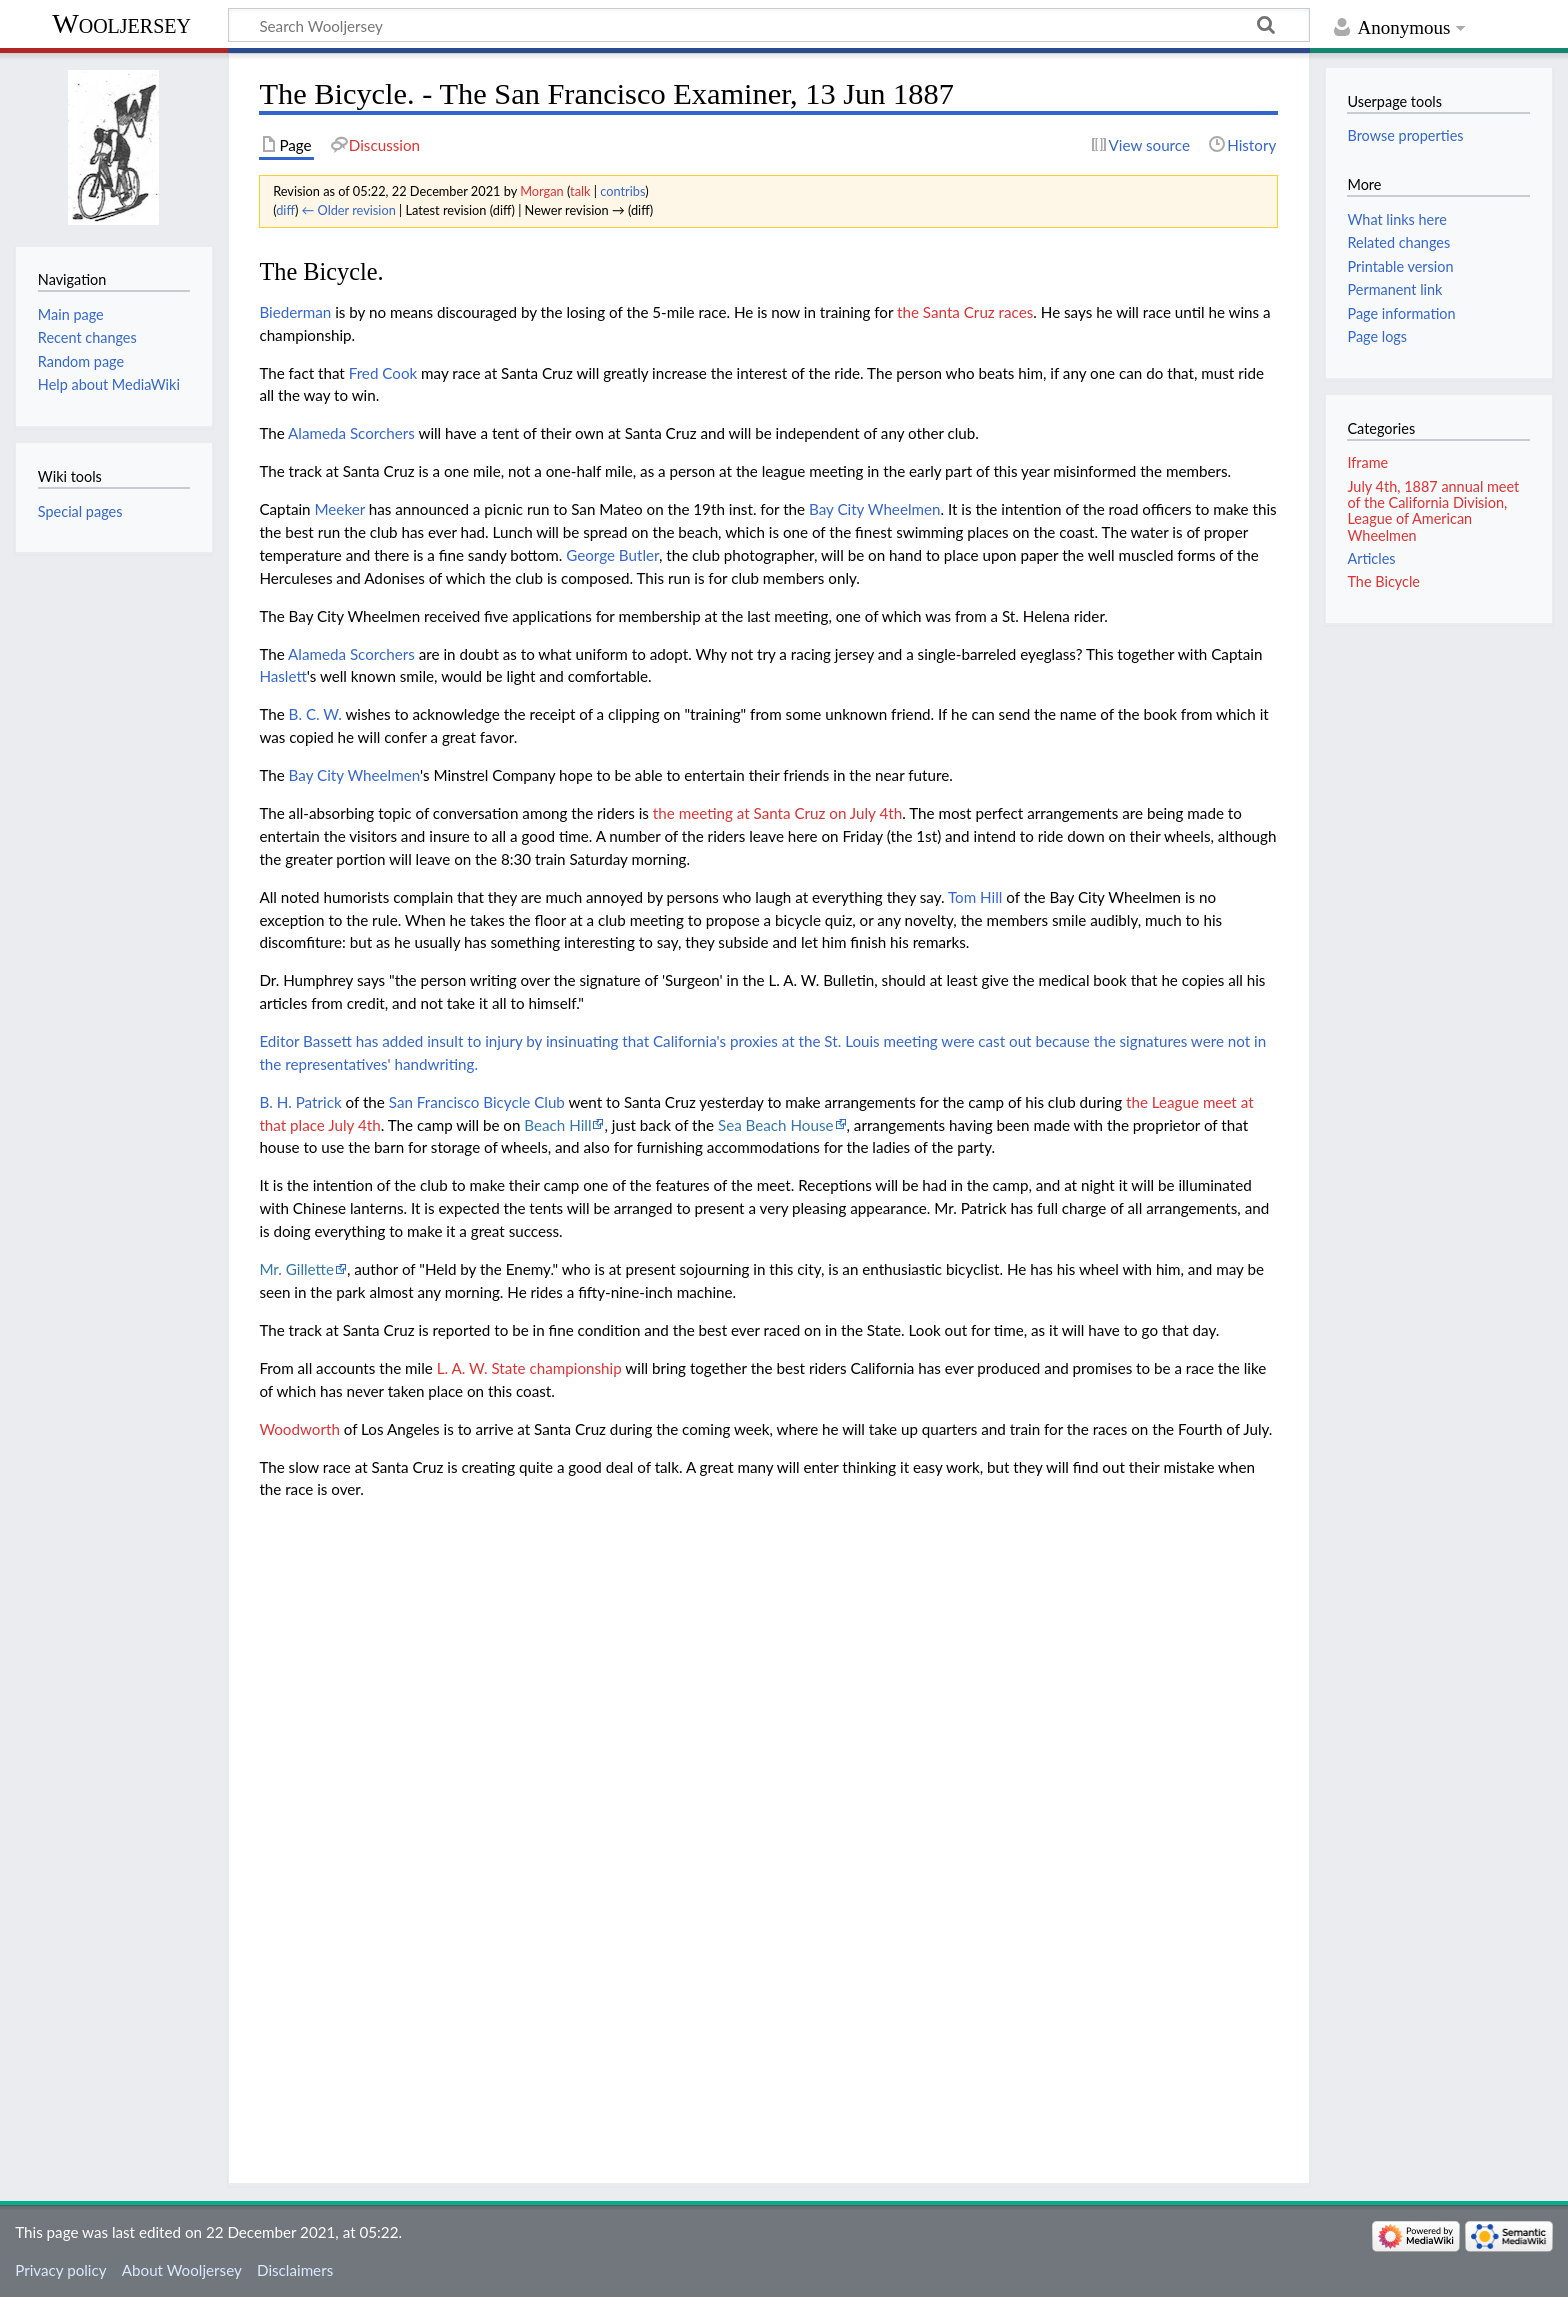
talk (580, 191)
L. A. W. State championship (529, 1368)
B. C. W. (315, 714)
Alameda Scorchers (351, 433)
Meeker (339, 509)
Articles (1371, 558)
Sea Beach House (776, 1125)
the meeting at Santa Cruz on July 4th (777, 813)
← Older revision (349, 210)
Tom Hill (975, 897)
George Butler (612, 555)
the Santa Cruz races (965, 312)
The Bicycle (1383, 581)
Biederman (295, 312)
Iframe (1367, 462)
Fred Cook (383, 373)
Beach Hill (557, 1125)
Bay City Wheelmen (875, 509)
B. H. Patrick (300, 1102)
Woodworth (299, 1429)
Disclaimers (295, 2270)
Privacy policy (60, 2270)
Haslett (282, 676)
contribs (622, 191)
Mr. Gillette (296, 1269)
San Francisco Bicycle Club (477, 1102)
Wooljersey (121, 23)
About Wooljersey (182, 2270)
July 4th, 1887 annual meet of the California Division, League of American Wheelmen (1433, 511)
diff (285, 210)
